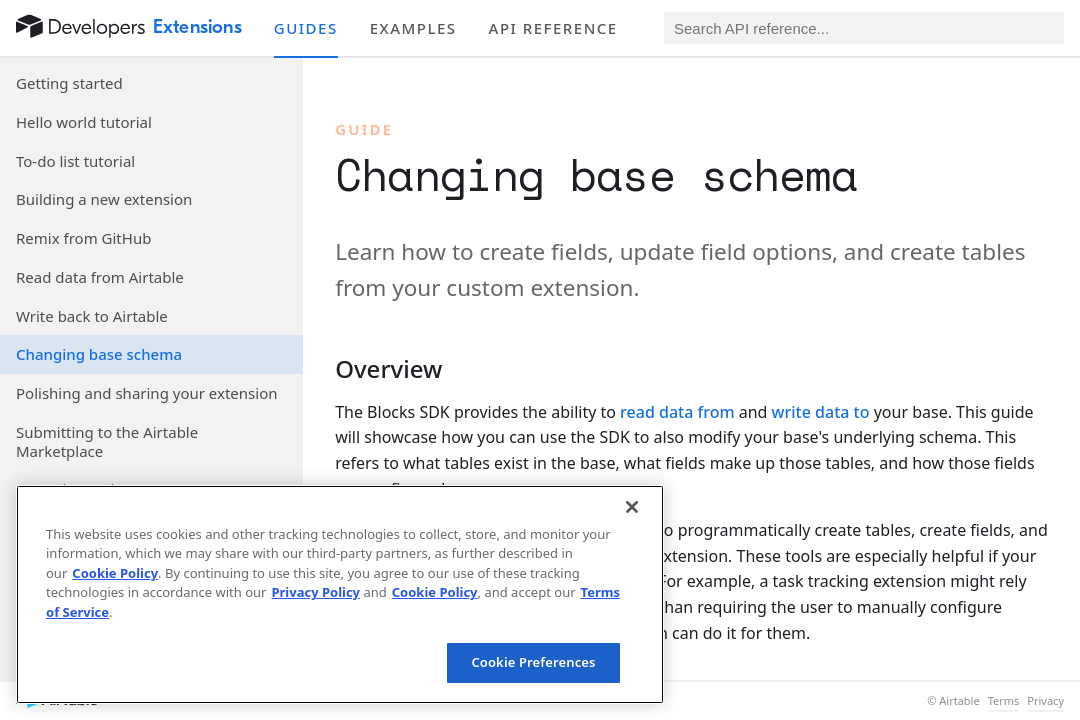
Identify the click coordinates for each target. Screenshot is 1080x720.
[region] (340, 594)
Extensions (197, 27)
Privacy (1045, 701)
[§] (319, 369)
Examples (413, 28)
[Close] (632, 507)
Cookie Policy (115, 573)
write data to (821, 412)
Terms (1004, 701)
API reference (553, 28)
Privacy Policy (315, 592)
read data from (677, 412)
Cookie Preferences (533, 662)
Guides (306, 28)
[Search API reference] (864, 28)
